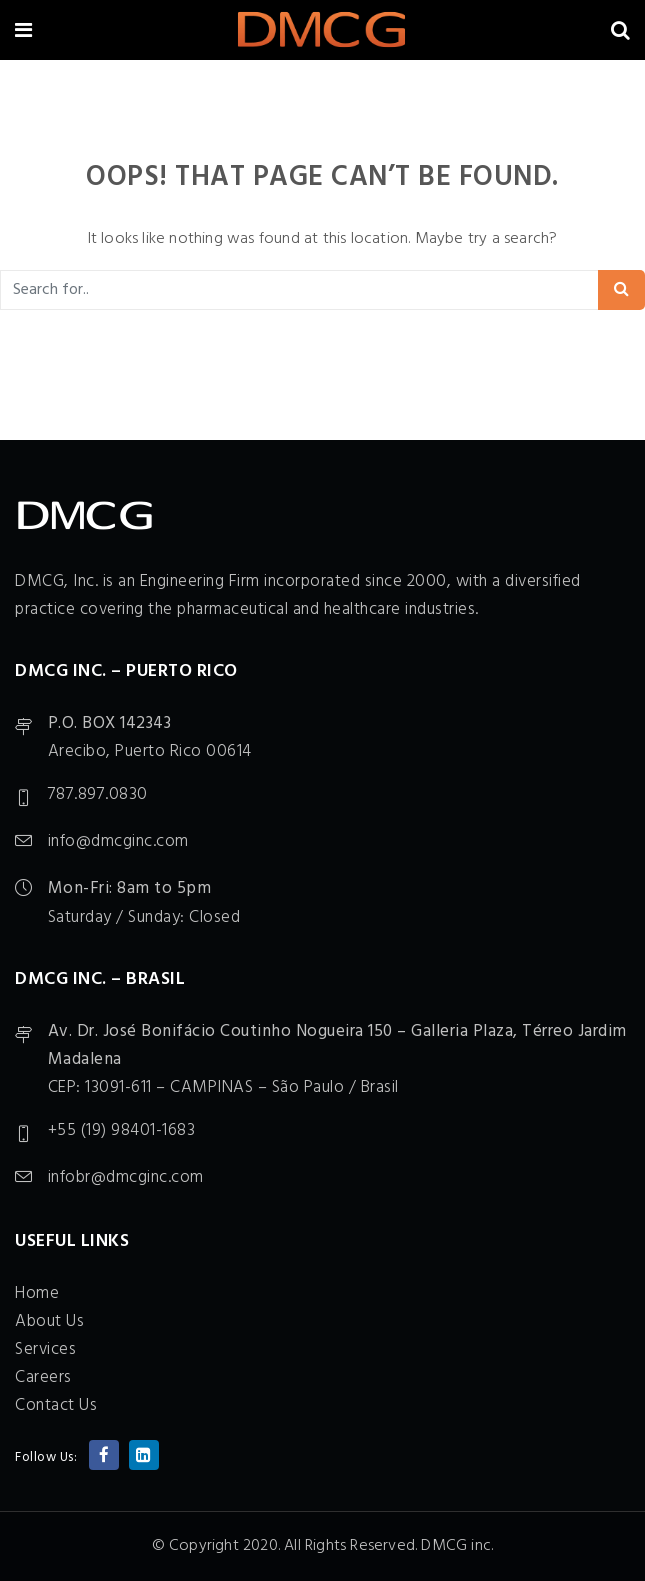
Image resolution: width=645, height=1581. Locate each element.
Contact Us (56, 1405)
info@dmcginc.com (118, 841)
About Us (49, 1321)
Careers (43, 1377)
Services (45, 1349)
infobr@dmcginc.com (126, 1177)
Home (37, 1293)
